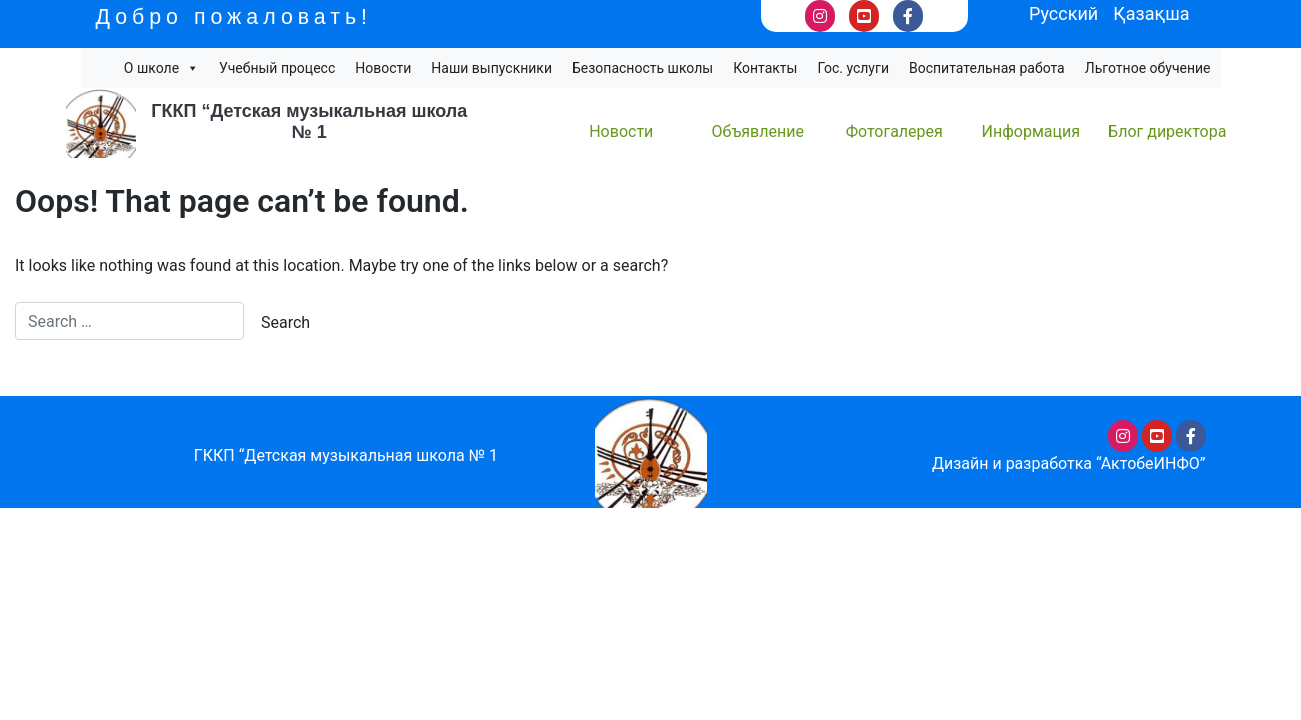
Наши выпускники (491, 68)
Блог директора (1167, 131)
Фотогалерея (894, 131)
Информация (1031, 131)
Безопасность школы (642, 68)
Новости (383, 68)
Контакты (765, 68)
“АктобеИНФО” (1151, 463)
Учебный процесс (277, 68)
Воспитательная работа (987, 68)
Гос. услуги (853, 68)
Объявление (758, 131)
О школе (161, 68)
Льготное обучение (1148, 68)
